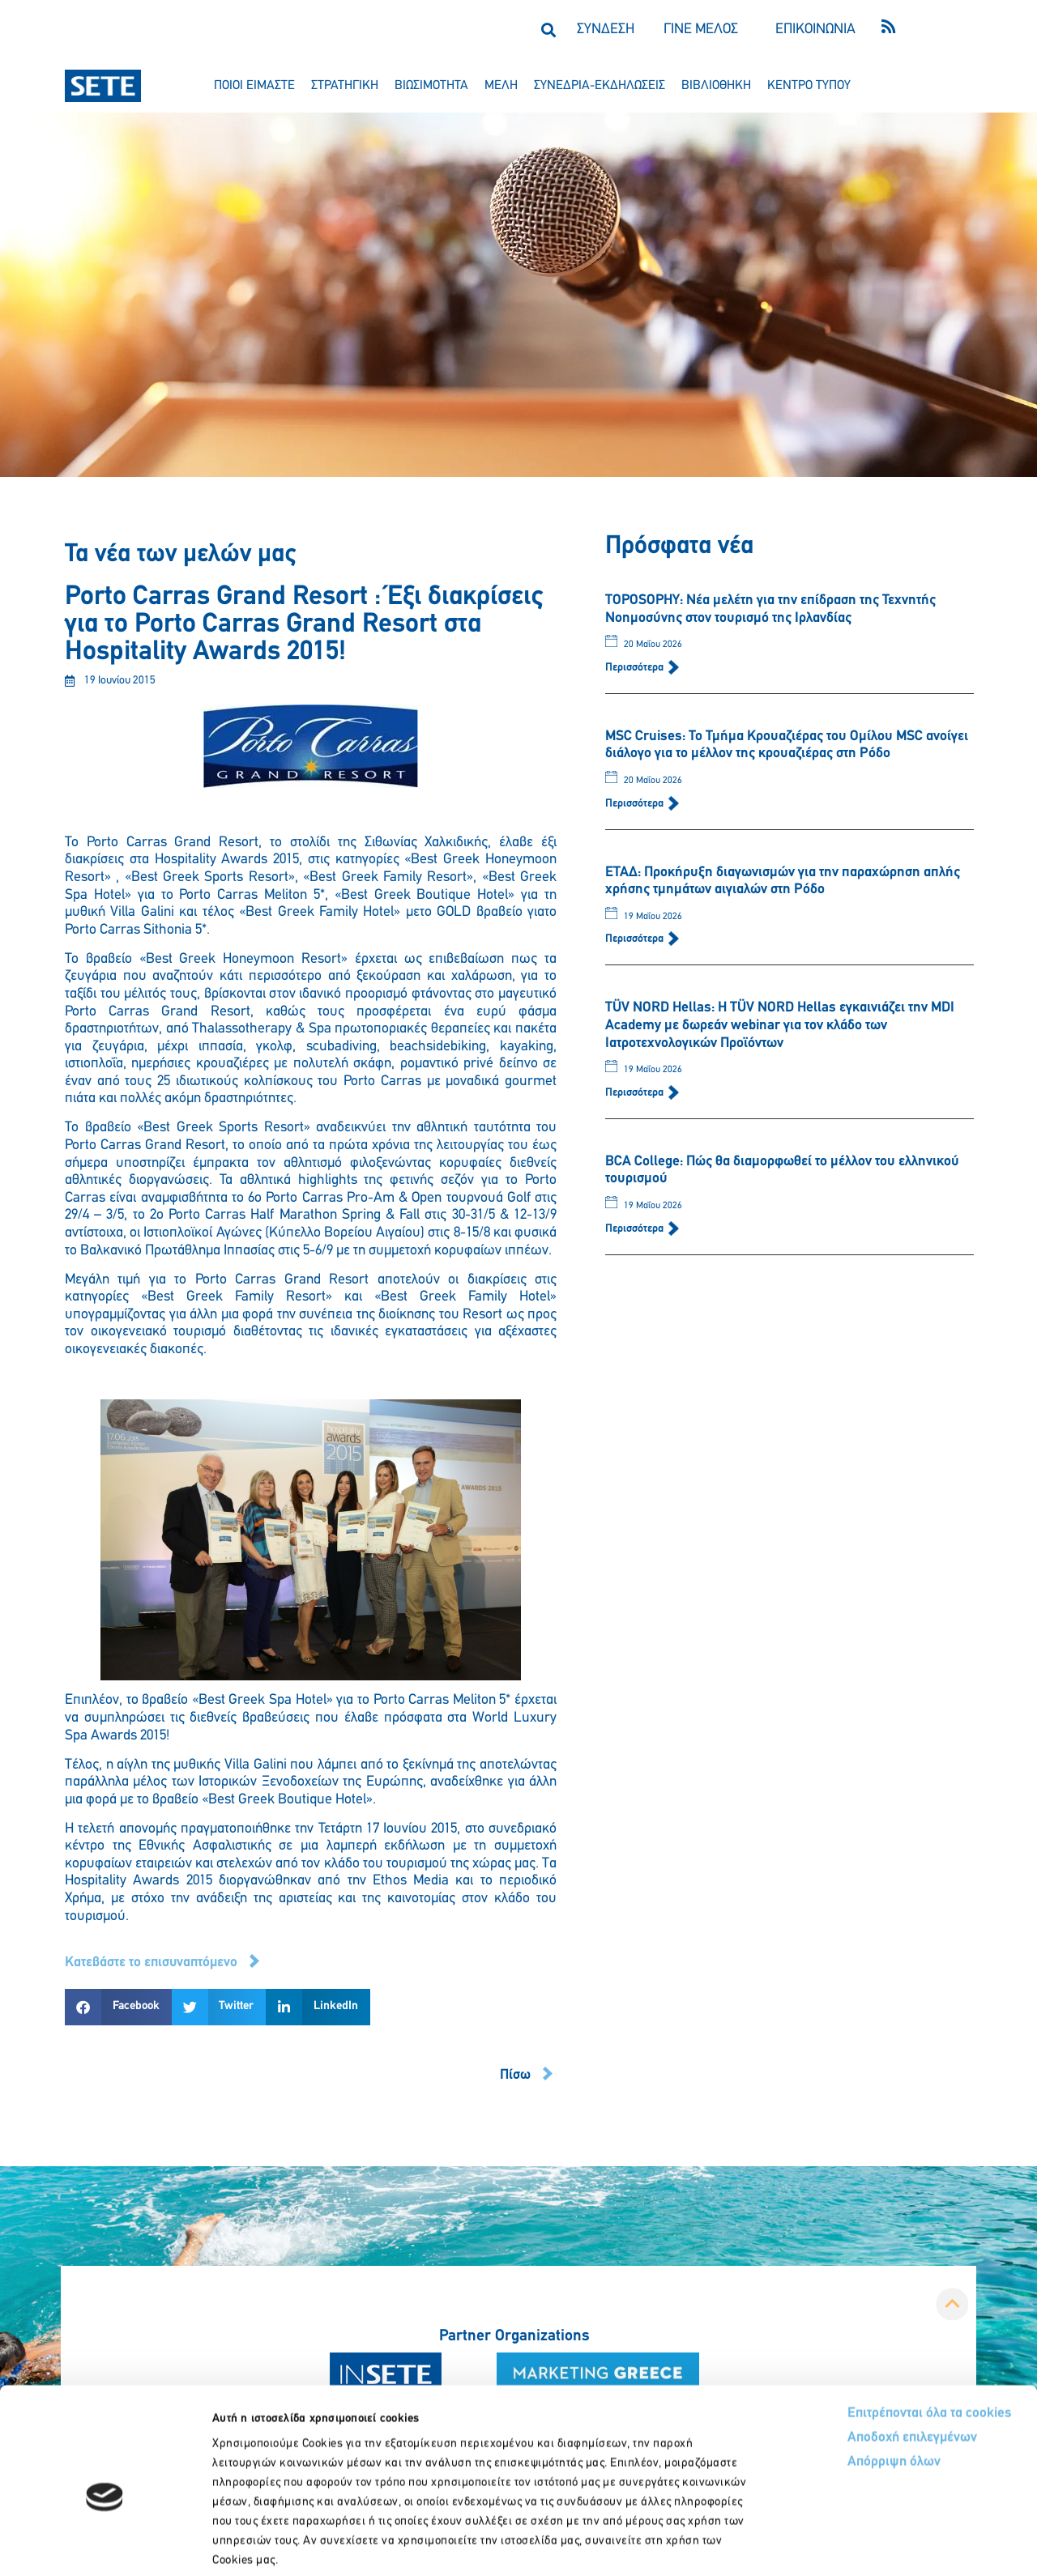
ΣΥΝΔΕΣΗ (605, 29)
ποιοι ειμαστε (254, 85)
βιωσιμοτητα (431, 85)
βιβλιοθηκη (716, 85)
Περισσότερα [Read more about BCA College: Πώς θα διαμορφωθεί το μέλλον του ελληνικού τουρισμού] (635, 1229)
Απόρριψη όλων (833, 2380)
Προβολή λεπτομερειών (905, 2544)
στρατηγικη (344, 85)
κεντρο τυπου (809, 85)
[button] (548, 29)
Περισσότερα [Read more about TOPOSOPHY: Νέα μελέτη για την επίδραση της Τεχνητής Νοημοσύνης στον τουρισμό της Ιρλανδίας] (635, 668)
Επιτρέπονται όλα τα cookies (869, 2331)
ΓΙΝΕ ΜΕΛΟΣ (701, 29)
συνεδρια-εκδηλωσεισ (599, 85)
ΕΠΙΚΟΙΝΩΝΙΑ (815, 29)
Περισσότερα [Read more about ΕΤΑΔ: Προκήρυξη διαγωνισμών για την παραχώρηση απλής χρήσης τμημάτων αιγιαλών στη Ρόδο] (635, 939)
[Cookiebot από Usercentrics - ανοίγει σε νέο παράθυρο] (105, 2544)
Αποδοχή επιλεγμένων (853, 2356)
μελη (501, 85)
